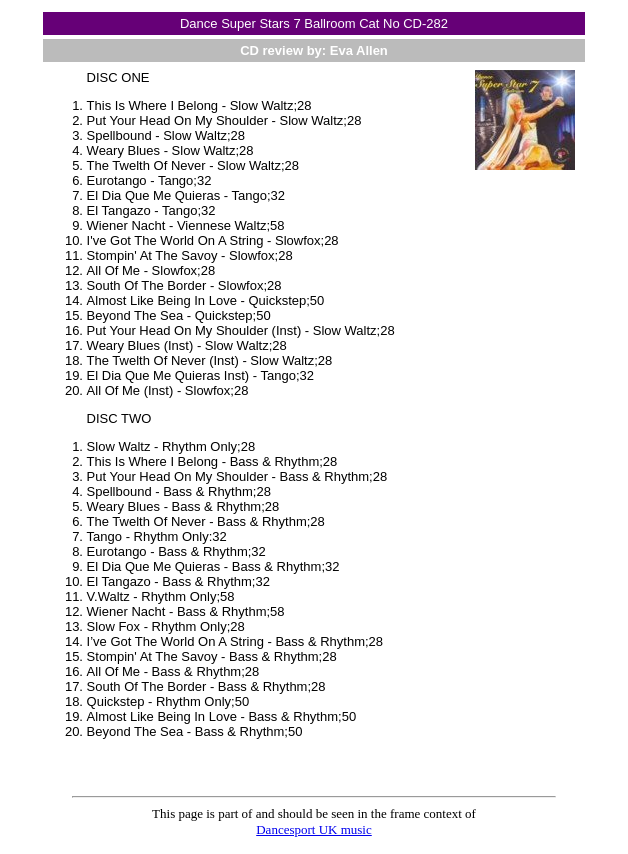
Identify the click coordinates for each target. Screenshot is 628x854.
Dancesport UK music (314, 829)
